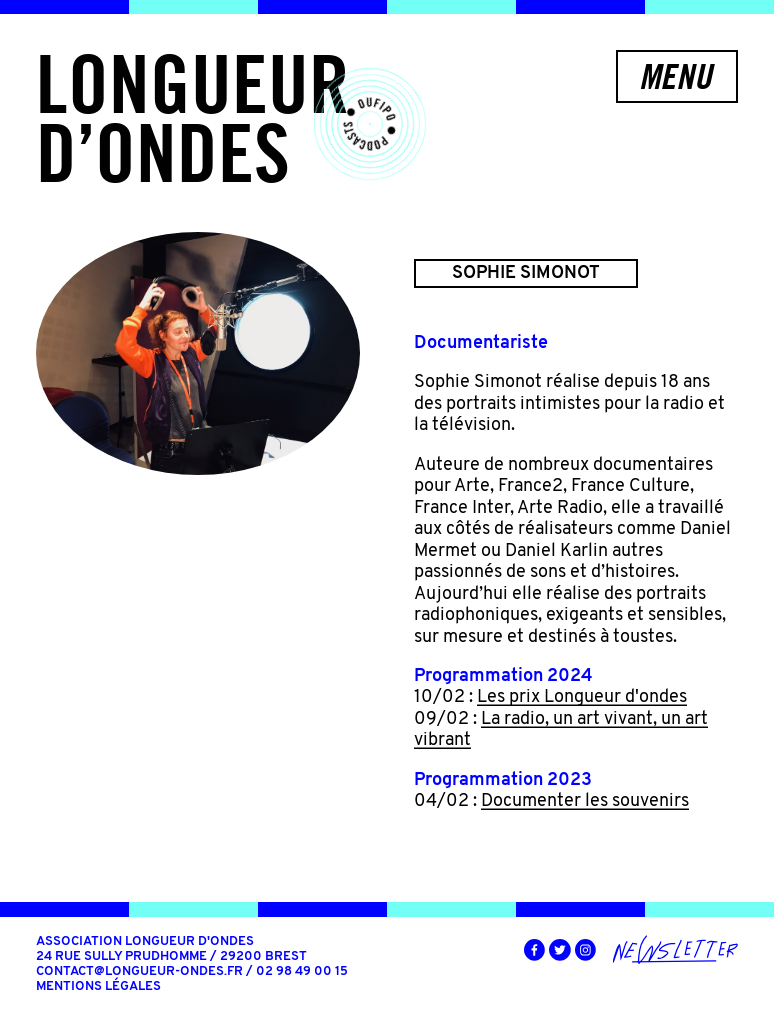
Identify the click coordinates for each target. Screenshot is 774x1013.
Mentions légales (98, 987)
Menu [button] (675, 76)
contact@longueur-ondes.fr (139, 972)
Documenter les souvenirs (585, 801)
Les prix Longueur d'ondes (582, 697)
